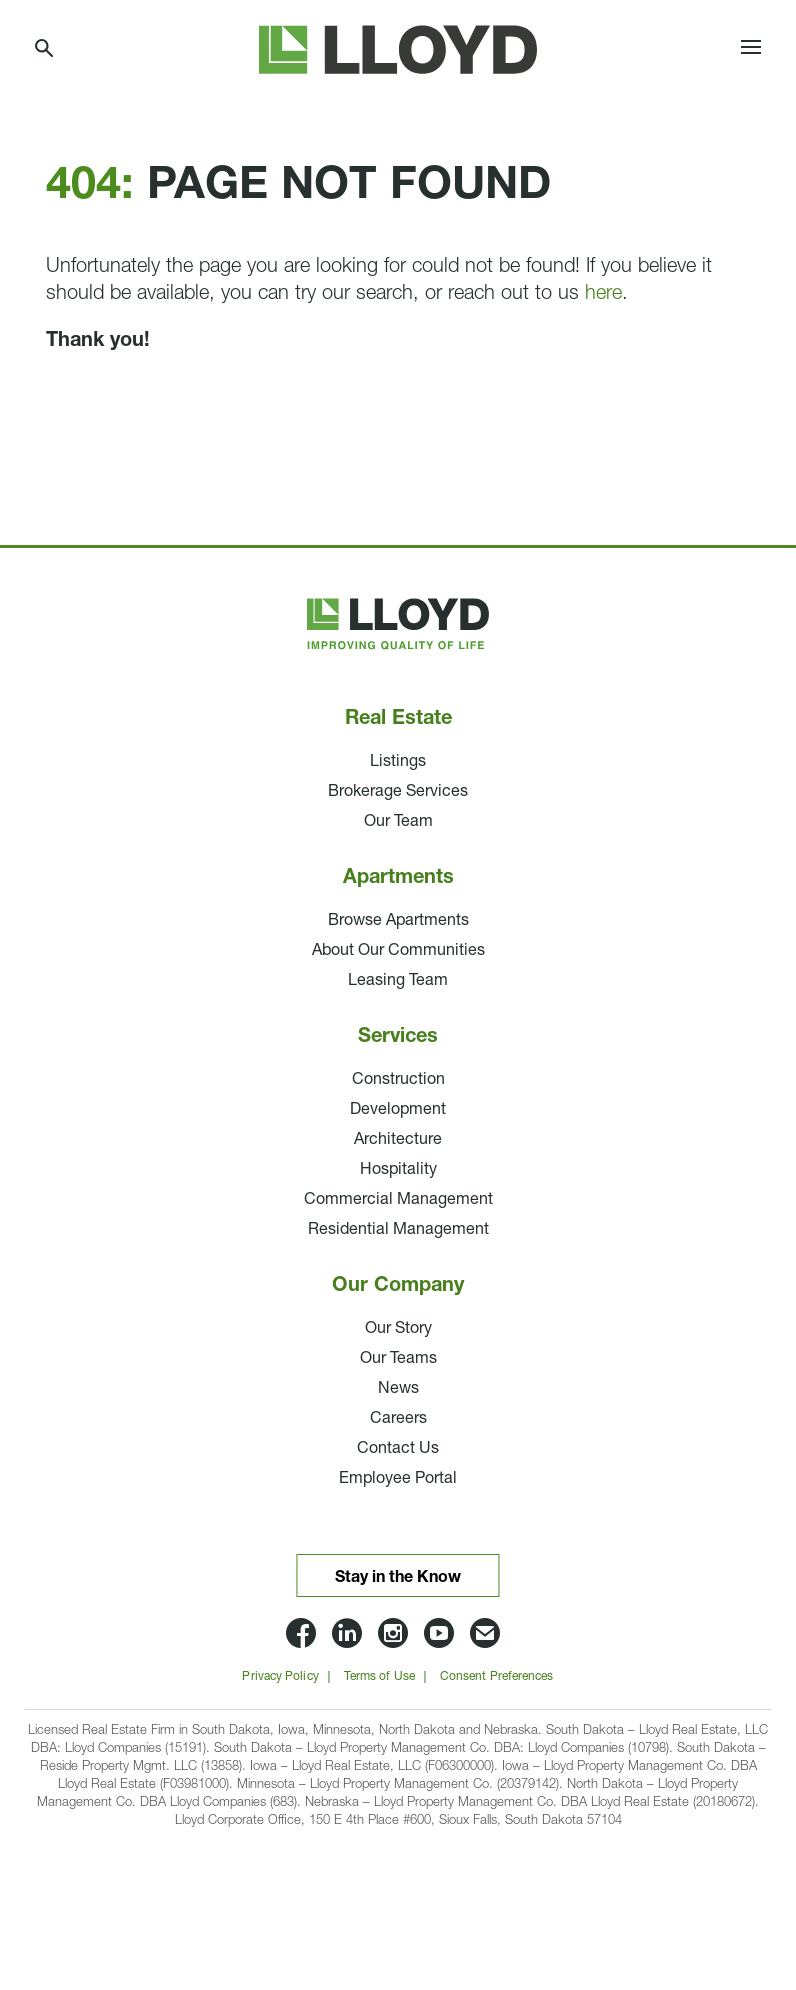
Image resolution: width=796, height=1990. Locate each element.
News (398, 1389)
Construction (398, 1080)
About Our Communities (398, 951)
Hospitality (398, 1170)
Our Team (398, 822)
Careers (398, 1419)
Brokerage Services (398, 792)
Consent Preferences (497, 1677)
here (603, 294)
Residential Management (398, 1230)
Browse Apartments (398, 921)
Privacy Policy (280, 1677)
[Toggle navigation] (751, 50)
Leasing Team (398, 981)
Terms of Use (379, 1677)
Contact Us (398, 1449)
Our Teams (398, 1359)
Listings (398, 762)
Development (398, 1110)
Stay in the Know (398, 1578)
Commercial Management (398, 1200)
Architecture (398, 1140)
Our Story (398, 1329)
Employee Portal (398, 1479)
